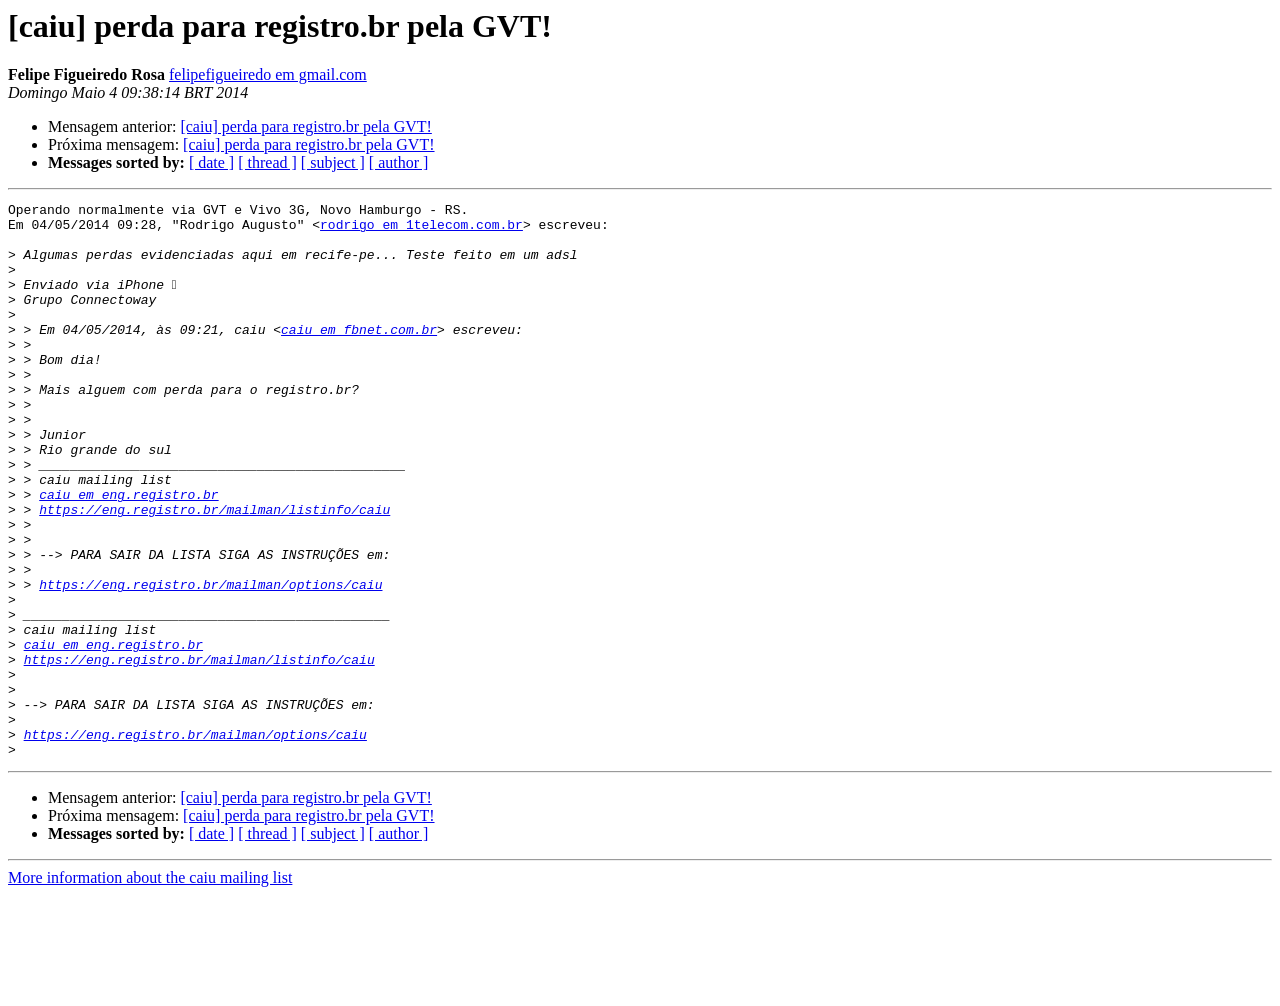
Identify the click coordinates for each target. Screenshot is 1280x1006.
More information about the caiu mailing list (150, 988)
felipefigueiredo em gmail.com (268, 74)
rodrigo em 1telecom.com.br (421, 230)
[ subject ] (333, 162)
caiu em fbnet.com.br (359, 356)
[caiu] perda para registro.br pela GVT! (305, 126)
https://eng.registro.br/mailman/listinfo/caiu (214, 572)
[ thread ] (267, 162)
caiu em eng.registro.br (128, 554)
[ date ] (211, 162)
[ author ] (399, 162)
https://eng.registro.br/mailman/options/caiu (210, 662)
